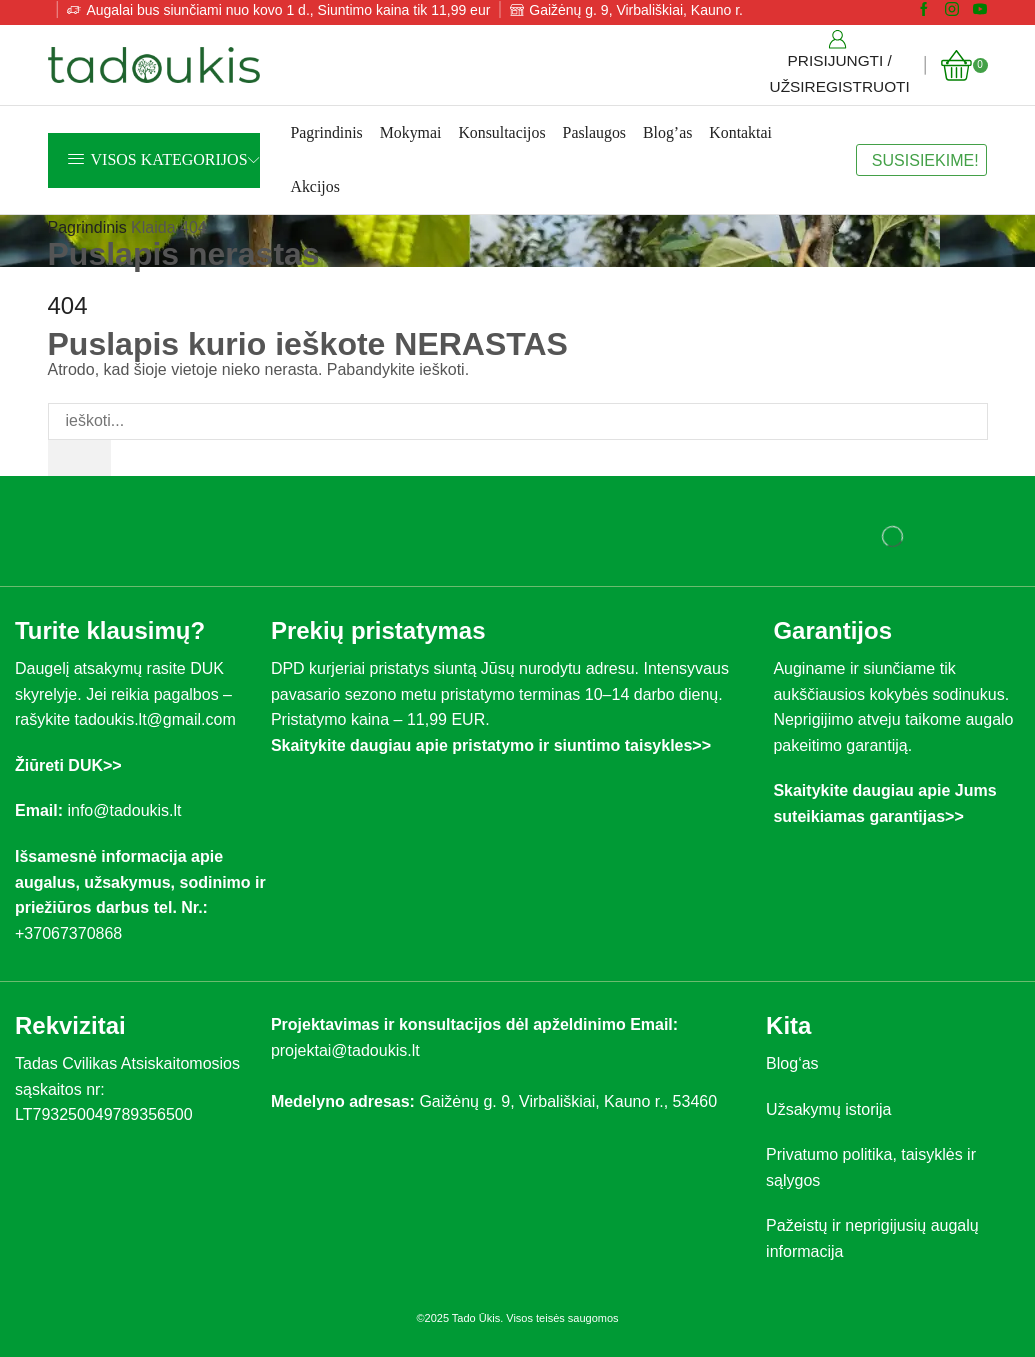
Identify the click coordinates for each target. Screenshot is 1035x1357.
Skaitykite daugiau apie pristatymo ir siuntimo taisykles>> (491, 745)
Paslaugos (594, 132)
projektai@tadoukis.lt (345, 1050)
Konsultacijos (501, 132)
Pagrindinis (326, 132)
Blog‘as (792, 1063)
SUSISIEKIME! (925, 160)
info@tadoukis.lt (124, 811)
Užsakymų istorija (828, 1109)
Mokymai (411, 132)
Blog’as (667, 132)
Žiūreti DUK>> (68, 765)
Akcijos (314, 186)
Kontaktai (740, 132)
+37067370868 (73, 933)
